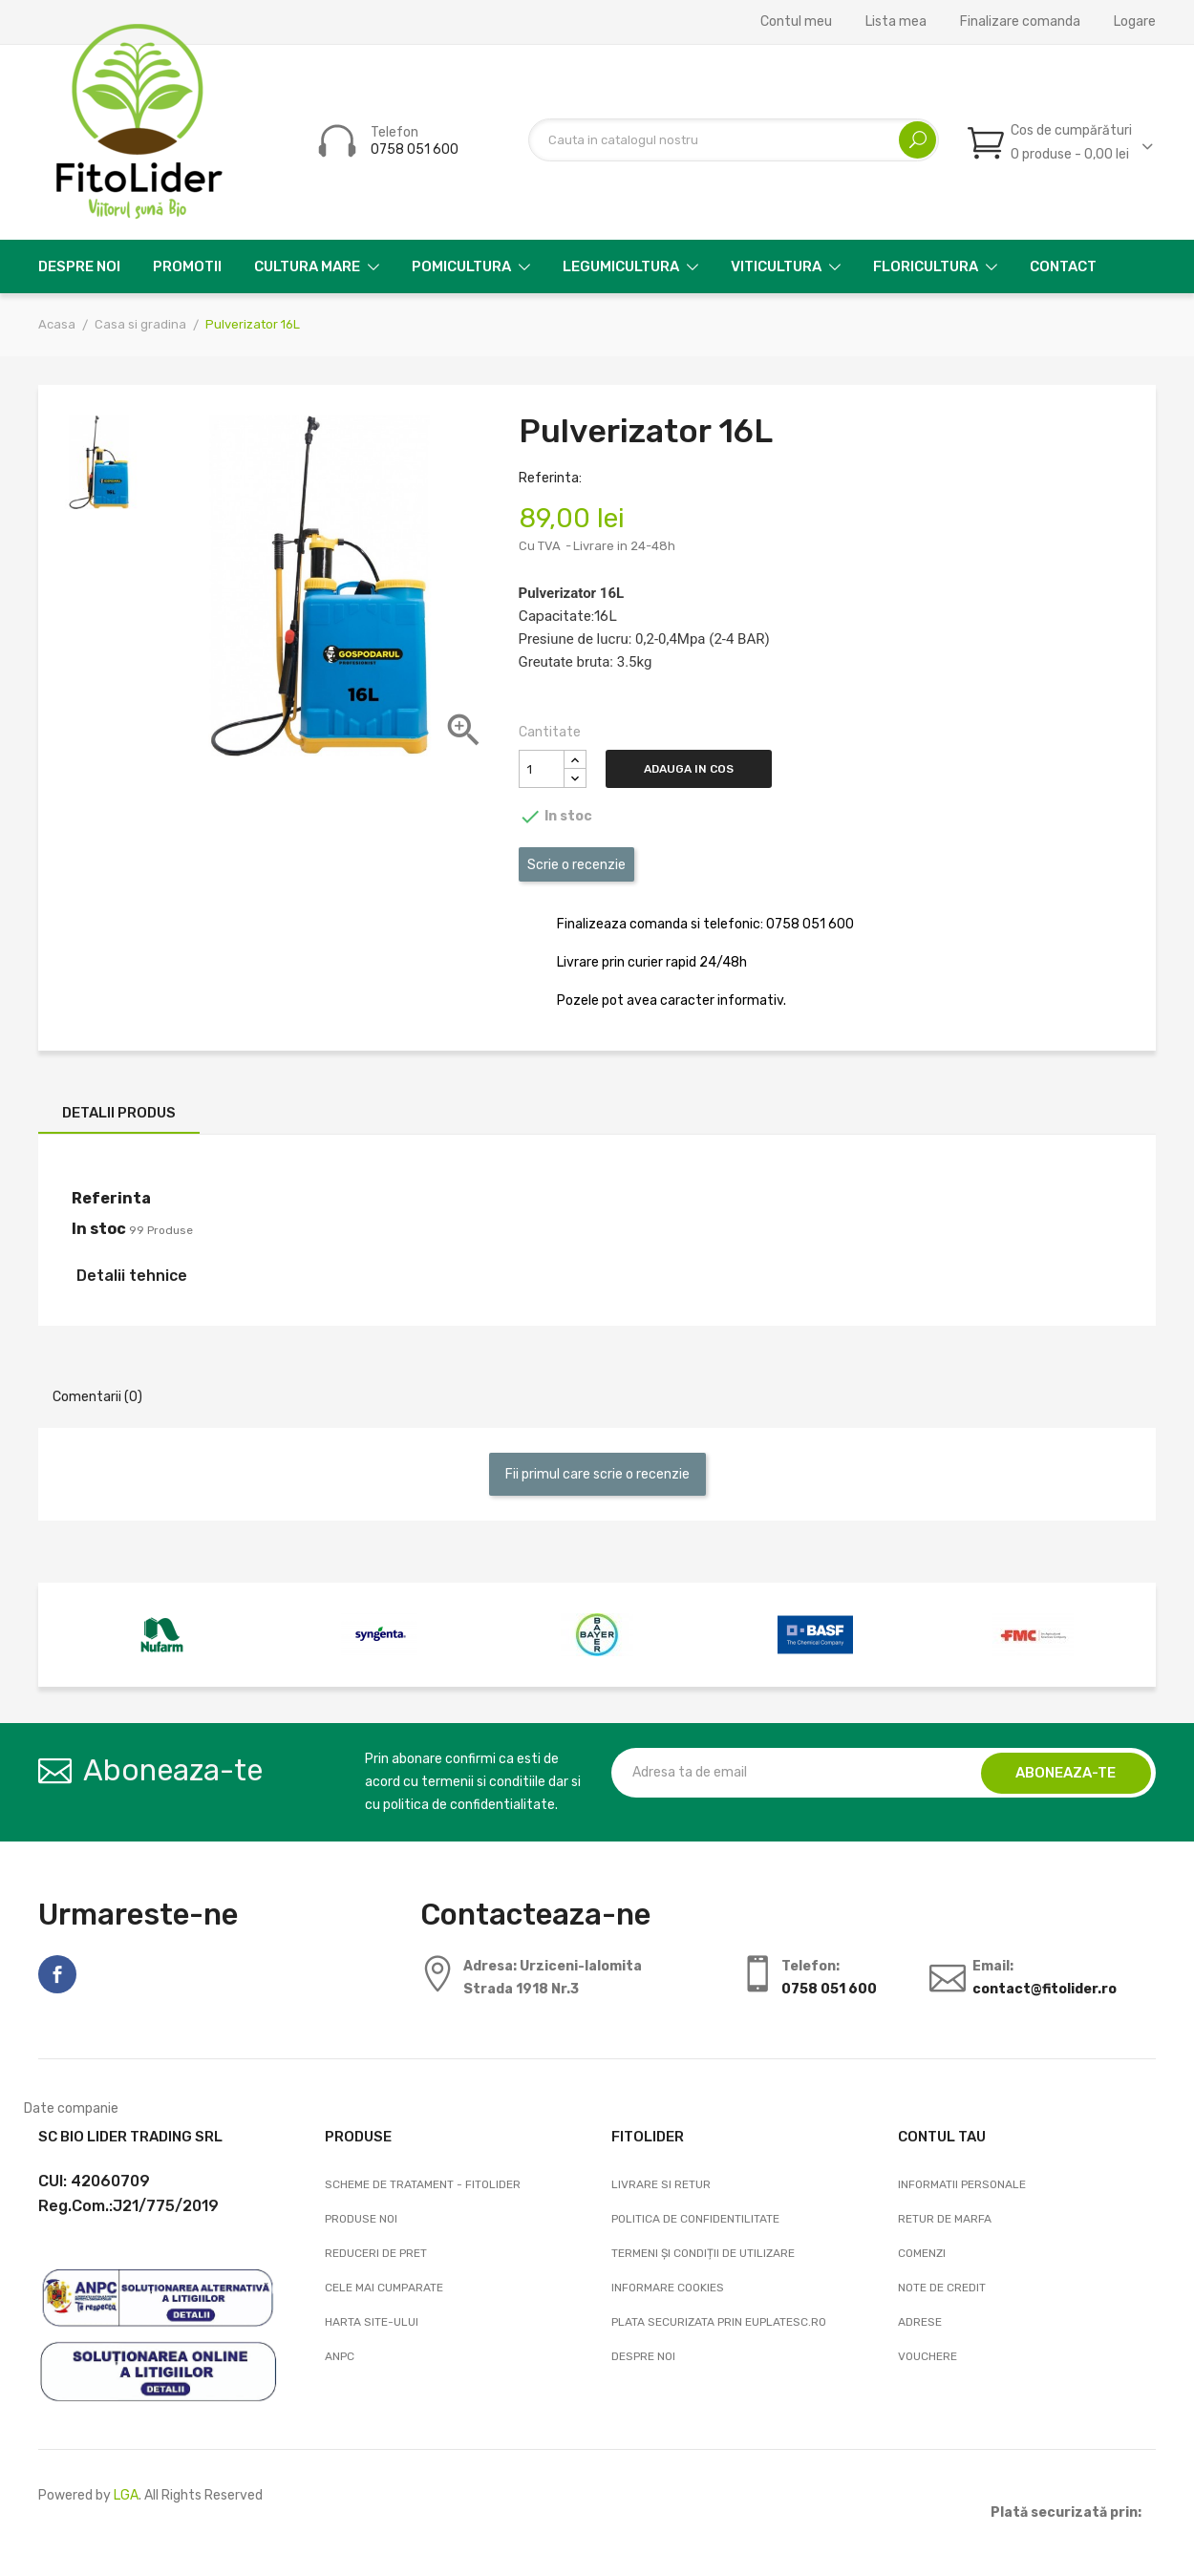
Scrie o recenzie (576, 865)
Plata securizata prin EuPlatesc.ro (718, 2322)
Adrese (920, 2322)
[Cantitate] (542, 769)
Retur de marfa (944, 2218)
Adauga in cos (693, 769)
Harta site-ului (371, 2322)
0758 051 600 (414, 149)
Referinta (111, 1198)
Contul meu (796, 22)
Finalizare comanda (1020, 22)
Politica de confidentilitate (695, 2218)
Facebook (57, 1974)
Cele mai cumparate (384, 2287)
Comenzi (922, 2253)
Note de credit (942, 2287)
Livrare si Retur (661, 2184)
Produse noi (361, 2218)
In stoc (99, 1229)
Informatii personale (962, 2184)
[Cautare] (733, 139)
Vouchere (927, 2356)
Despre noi (643, 2356)
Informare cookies (667, 2287)
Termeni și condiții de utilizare (703, 2253)
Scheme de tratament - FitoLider (423, 2184)
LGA (126, 2495)
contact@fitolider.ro (1044, 1989)
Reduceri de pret (376, 2253)
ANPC (339, 2356)
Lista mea (896, 22)
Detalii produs (119, 1112)
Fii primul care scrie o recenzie (597, 1474)
